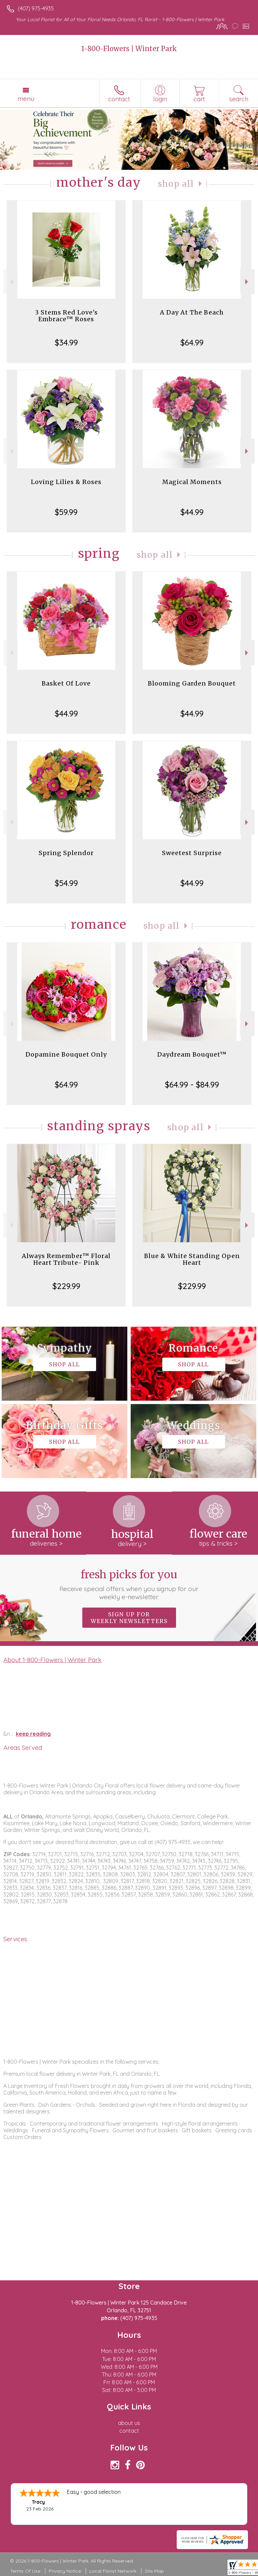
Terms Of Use (25, 2571)
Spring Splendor (66, 853)
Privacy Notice (65, 2571)
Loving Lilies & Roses (66, 482)
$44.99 (192, 512)
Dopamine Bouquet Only (66, 1054)
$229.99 (66, 1286)
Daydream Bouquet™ (192, 1054)
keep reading (33, 1733)
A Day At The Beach (192, 312)
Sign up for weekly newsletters (129, 1617)
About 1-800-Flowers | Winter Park (52, 1660)
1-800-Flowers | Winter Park (129, 48)
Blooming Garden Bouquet (192, 683)
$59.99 (66, 512)
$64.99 (192, 342)
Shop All (176, 184)
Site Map (154, 2571)
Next (247, 281)
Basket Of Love (66, 683)
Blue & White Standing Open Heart (192, 1259)
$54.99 (66, 883)
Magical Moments (192, 482)
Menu (25, 99)
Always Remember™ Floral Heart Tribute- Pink (66, 1259)
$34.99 (66, 342)
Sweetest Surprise (192, 853)
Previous (10, 281)
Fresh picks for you (129, 1584)
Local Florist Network (112, 2571)
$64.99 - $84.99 (192, 1084)
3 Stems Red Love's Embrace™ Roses (66, 315)
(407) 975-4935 (36, 8)
